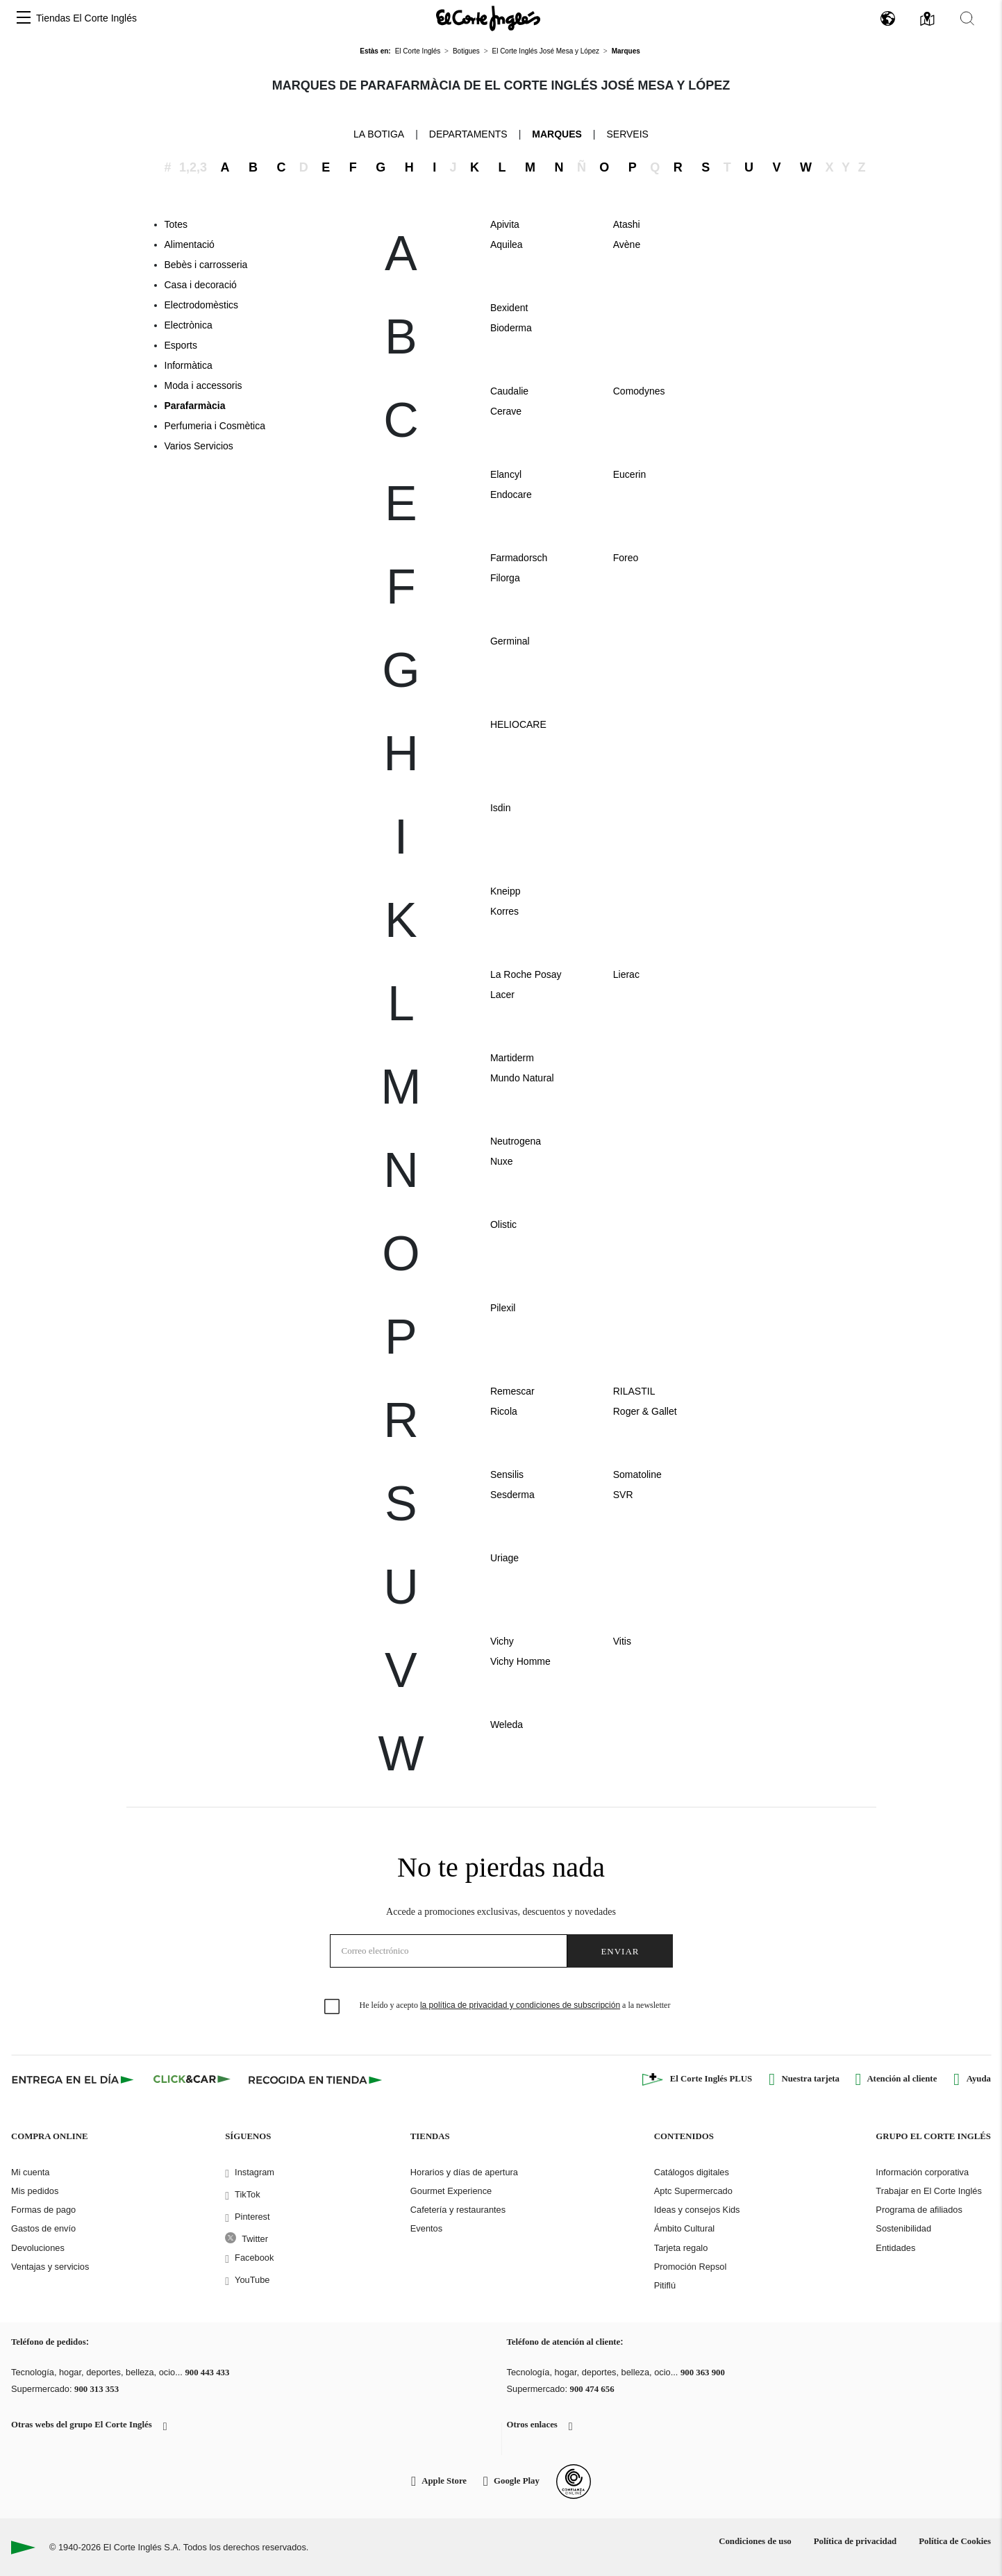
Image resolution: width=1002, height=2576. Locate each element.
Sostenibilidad (903, 2228)
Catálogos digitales (691, 2172)
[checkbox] (332, 2007)
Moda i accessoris (203, 385)
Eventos (426, 2228)
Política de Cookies (955, 2541)
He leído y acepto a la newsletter (515, 2005)
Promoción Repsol (690, 2266)
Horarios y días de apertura (464, 2172)
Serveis (627, 134)
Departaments (468, 134)
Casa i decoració (201, 284)
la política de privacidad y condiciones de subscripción (520, 2005)
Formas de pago (43, 2209)
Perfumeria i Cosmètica (215, 425)
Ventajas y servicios (50, 2266)
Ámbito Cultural (684, 2228)
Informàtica (188, 365)
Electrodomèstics (202, 304)
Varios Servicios (199, 445)
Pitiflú (665, 2285)
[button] (24, 18)
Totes (176, 224)
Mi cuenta (30, 2172)
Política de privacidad (855, 2541)
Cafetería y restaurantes (458, 2209)
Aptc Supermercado (693, 2191)
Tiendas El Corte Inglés (86, 18)
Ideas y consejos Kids (697, 2209)
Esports (181, 345)
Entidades (895, 2248)
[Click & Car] (192, 2079)
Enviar (620, 1951)
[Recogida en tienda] (315, 2079)
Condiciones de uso (755, 2541)
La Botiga (378, 133)
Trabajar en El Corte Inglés (928, 2191)
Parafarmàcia (195, 405)
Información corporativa (922, 2172)
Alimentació (190, 244)
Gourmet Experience (451, 2191)
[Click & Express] (74, 2079)
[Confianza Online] (573, 2481)
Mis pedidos (34, 2191)
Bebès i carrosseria (206, 264)
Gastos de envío (43, 2228)
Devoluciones (38, 2248)
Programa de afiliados (919, 2209)
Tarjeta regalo (681, 2248)
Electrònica (188, 325)
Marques (557, 134)
